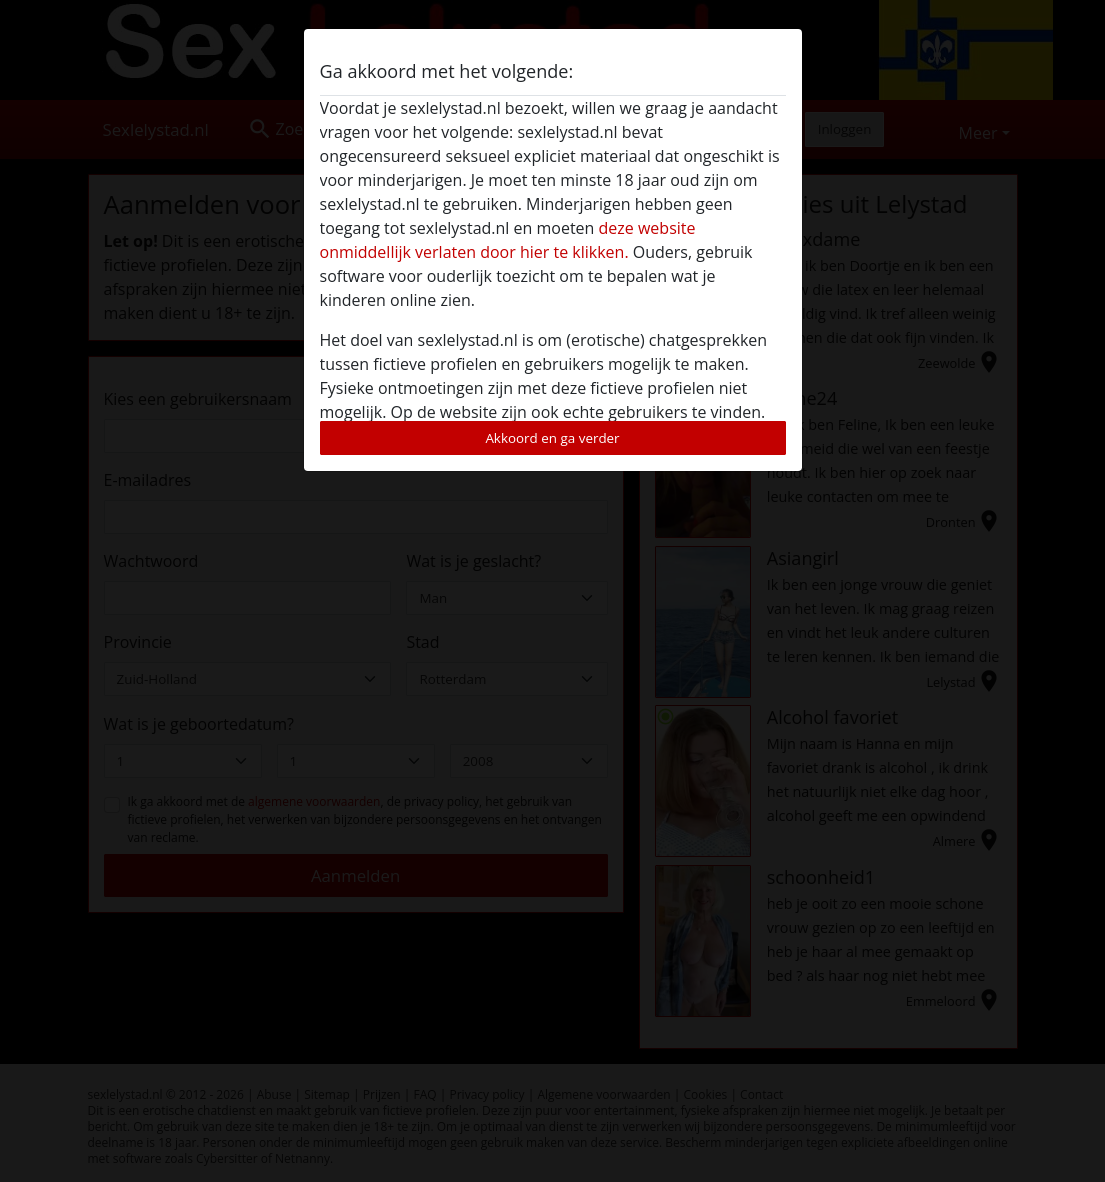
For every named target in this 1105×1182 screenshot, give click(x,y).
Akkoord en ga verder (552, 438)
